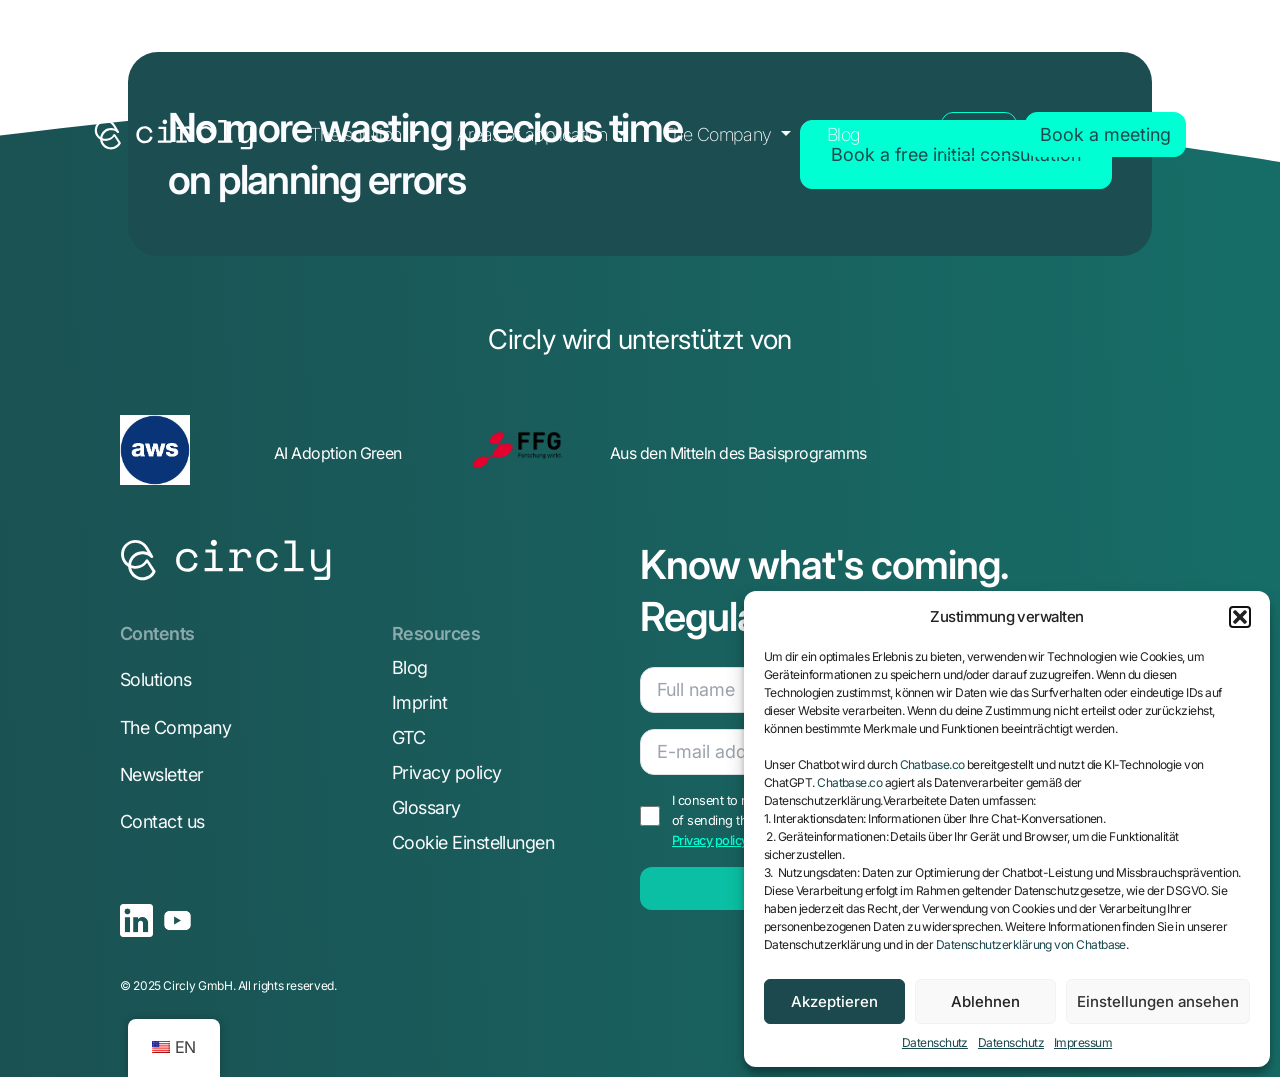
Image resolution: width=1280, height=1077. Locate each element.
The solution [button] (358, 134)
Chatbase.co (932, 764)
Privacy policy (446, 772)
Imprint (419, 702)
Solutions (155, 679)
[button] (1240, 617)
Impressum (1083, 1042)
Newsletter (162, 774)
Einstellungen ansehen (1158, 1001)
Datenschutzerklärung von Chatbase (1031, 944)
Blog (844, 134)
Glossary (426, 807)
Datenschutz (935, 1042)
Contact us (162, 821)
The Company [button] (720, 134)
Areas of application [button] (535, 134)
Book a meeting (1105, 134)
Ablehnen (985, 1001)
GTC (408, 737)
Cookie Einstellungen (473, 842)
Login (979, 134)
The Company (175, 727)
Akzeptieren (834, 1001)
